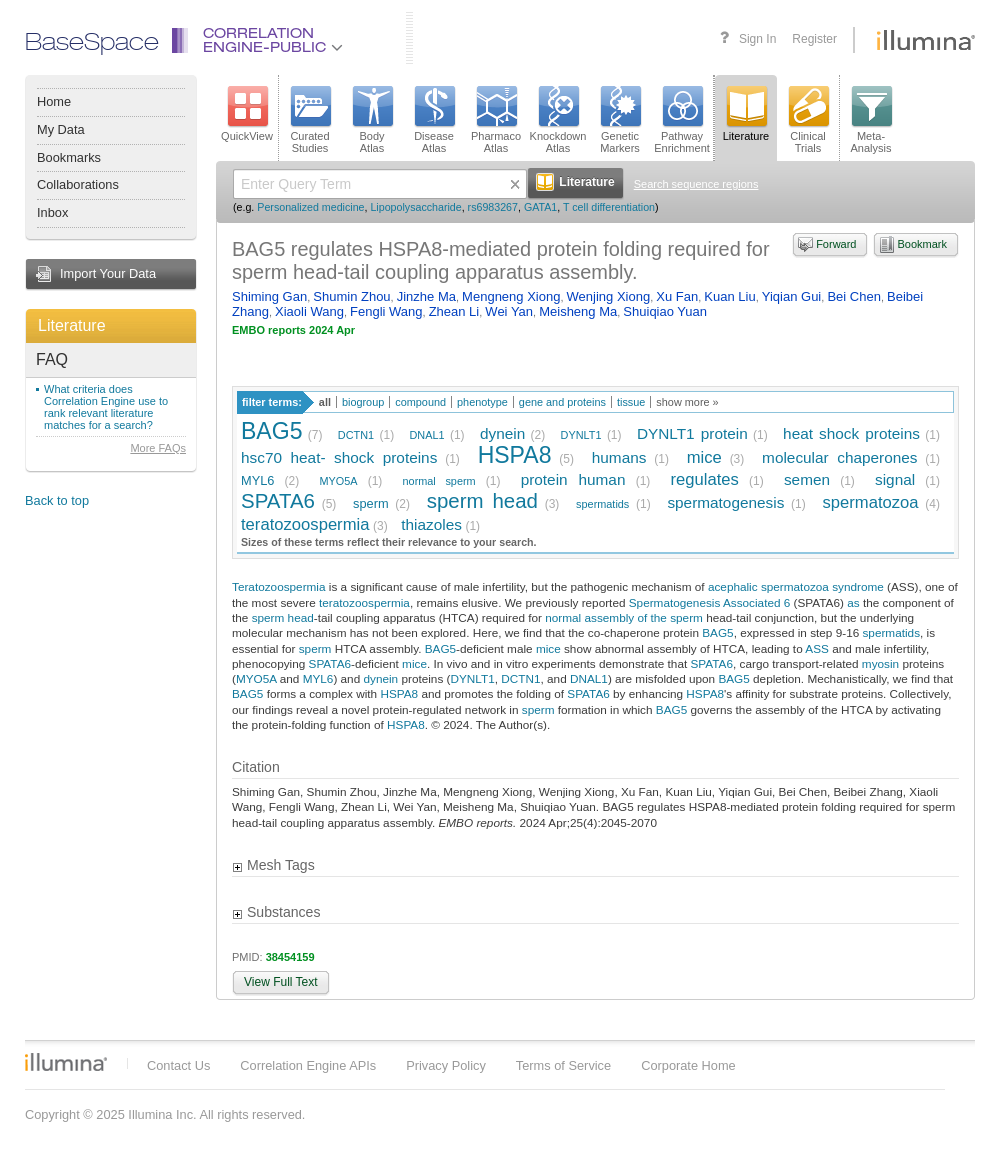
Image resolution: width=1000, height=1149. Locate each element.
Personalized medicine (310, 207)
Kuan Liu (729, 296)
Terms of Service (563, 1065)
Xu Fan (677, 296)
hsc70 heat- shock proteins (339, 457)
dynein (502, 433)
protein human (573, 479)
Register (814, 39)
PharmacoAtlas (496, 120)
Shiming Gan (269, 296)
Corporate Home (688, 1065)
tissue (631, 402)
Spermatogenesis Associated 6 (710, 602)
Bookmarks (69, 157)
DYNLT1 (581, 435)
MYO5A (338, 481)
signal (895, 479)
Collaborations (78, 184)
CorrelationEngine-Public (273, 41)
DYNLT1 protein (692, 433)
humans (619, 457)
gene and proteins (562, 402)
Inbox (52, 212)
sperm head (482, 500)
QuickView (247, 114)
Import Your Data (108, 273)
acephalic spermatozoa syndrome (796, 586)
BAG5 (271, 431)
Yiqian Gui (792, 296)
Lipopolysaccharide (415, 207)
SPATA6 (278, 500)
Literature (72, 325)
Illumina (66, 1062)
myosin (880, 663)
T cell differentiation (609, 207)
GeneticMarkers (620, 120)
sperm (371, 503)
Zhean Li (454, 311)
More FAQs (158, 448)
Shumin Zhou (351, 296)
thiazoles (431, 524)
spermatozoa (870, 502)
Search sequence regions (696, 184)
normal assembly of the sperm (624, 617)
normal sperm (439, 481)
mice (704, 457)
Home (54, 101)
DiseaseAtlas (434, 120)
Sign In (757, 39)
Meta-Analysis (871, 120)
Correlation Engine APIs (308, 1065)
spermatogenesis (725, 502)
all (325, 402)
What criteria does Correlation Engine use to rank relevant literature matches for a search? (106, 407)
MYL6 (257, 480)
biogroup (363, 402)
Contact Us (178, 1065)
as (853, 602)
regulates (704, 479)
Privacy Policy (446, 1065)
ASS (817, 648)
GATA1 (540, 207)
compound (420, 402)
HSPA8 (515, 455)
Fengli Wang (386, 311)
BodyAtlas (372, 120)
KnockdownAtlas (558, 120)
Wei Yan (509, 311)
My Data (61, 129)
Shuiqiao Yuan (665, 311)
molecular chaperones (839, 457)
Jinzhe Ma (426, 296)
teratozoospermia (305, 524)
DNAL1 (427, 435)
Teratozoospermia (279, 586)
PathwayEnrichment (682, 120)
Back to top (57, 500)
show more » (687, 402)
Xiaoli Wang (309, 311)
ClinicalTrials (808, 120)
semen (807, 479)
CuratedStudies (310, 120)
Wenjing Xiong (609, 296)
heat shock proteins (851, 433)
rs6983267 (493, 207)
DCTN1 (356, 435)
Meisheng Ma (578, 311)
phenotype (482, 402)
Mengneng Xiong (511, 296)
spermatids (602, 504)
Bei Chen (853, 296)
